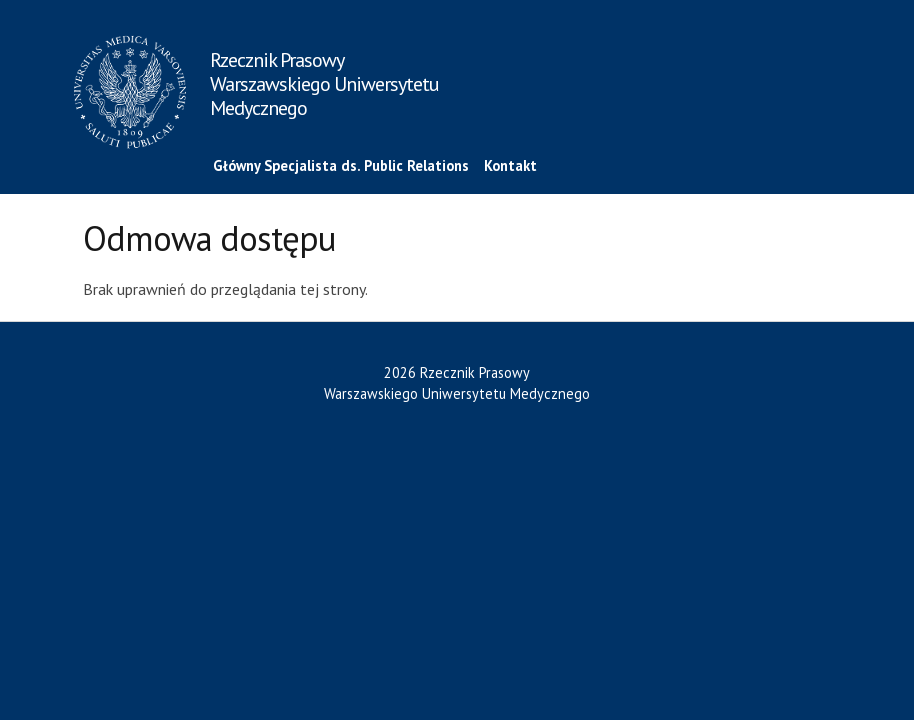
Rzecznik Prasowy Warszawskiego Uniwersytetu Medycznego (324, 84)
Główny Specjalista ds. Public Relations (341, 165)
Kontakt (510, 165)
